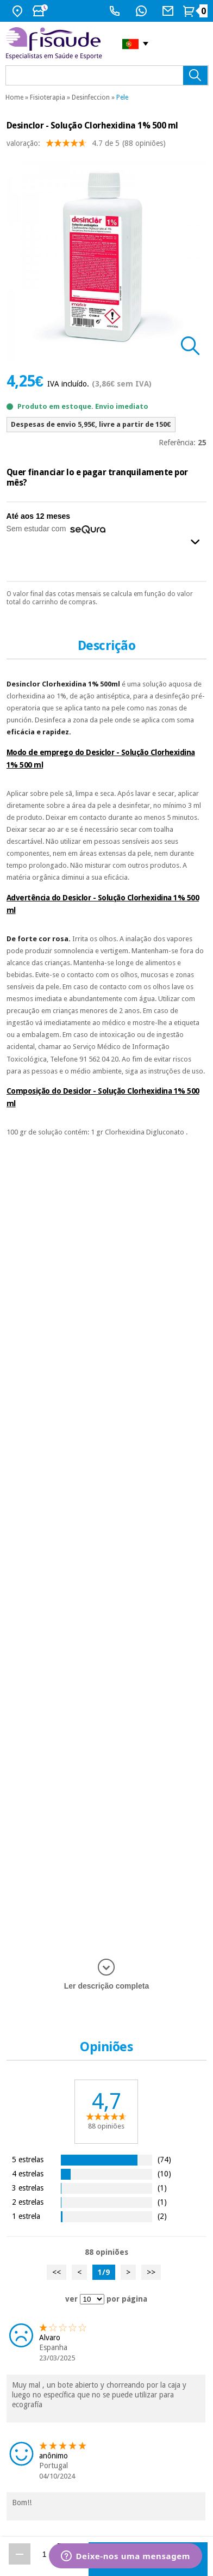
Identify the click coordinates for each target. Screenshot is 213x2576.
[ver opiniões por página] (92, 2299)
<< (56, 2272)
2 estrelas (27, 2202)
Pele (122, 97)
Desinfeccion (91, 97)
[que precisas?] (107, 75)
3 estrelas (27, 2188)
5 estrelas (27, 2159)
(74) (164, 2159)
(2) (162, 2216)
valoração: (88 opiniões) (86, 145)
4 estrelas (27, 2173)
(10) (164, 2173)
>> (151, 2272)
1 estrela (26, 2216)
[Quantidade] (44, 2554)
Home (14, 97)
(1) (162, 2188)
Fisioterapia (47, 97)
